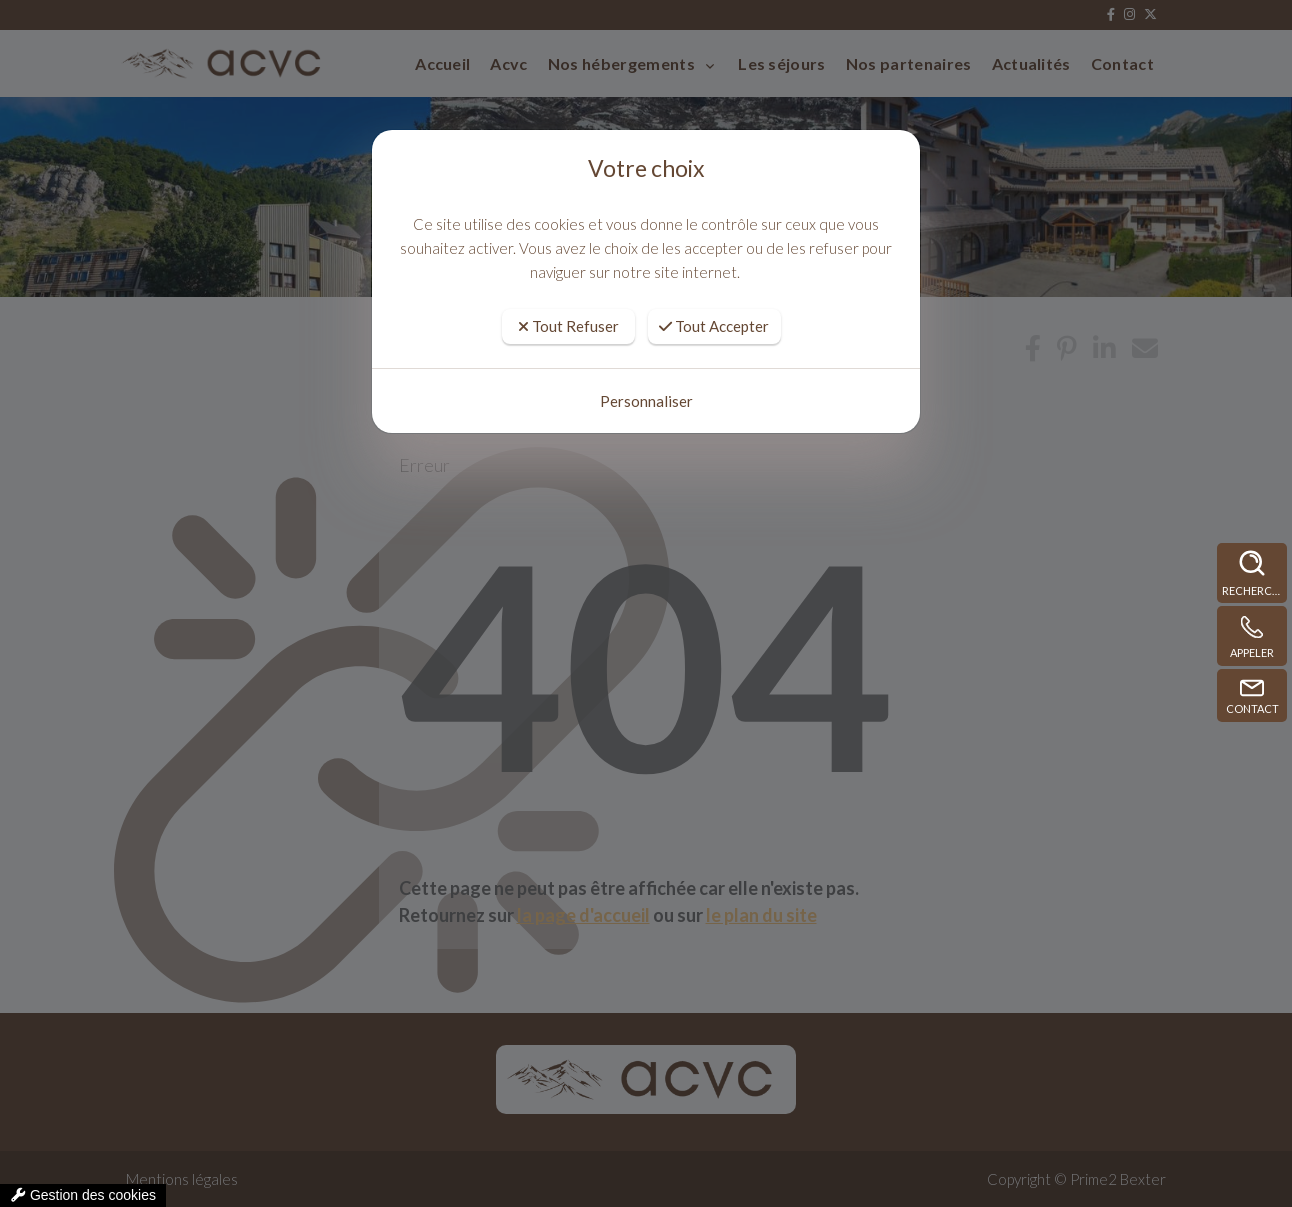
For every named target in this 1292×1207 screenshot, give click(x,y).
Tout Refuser (568, 326)
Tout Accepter (714, 326)
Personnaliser (646, 401)
